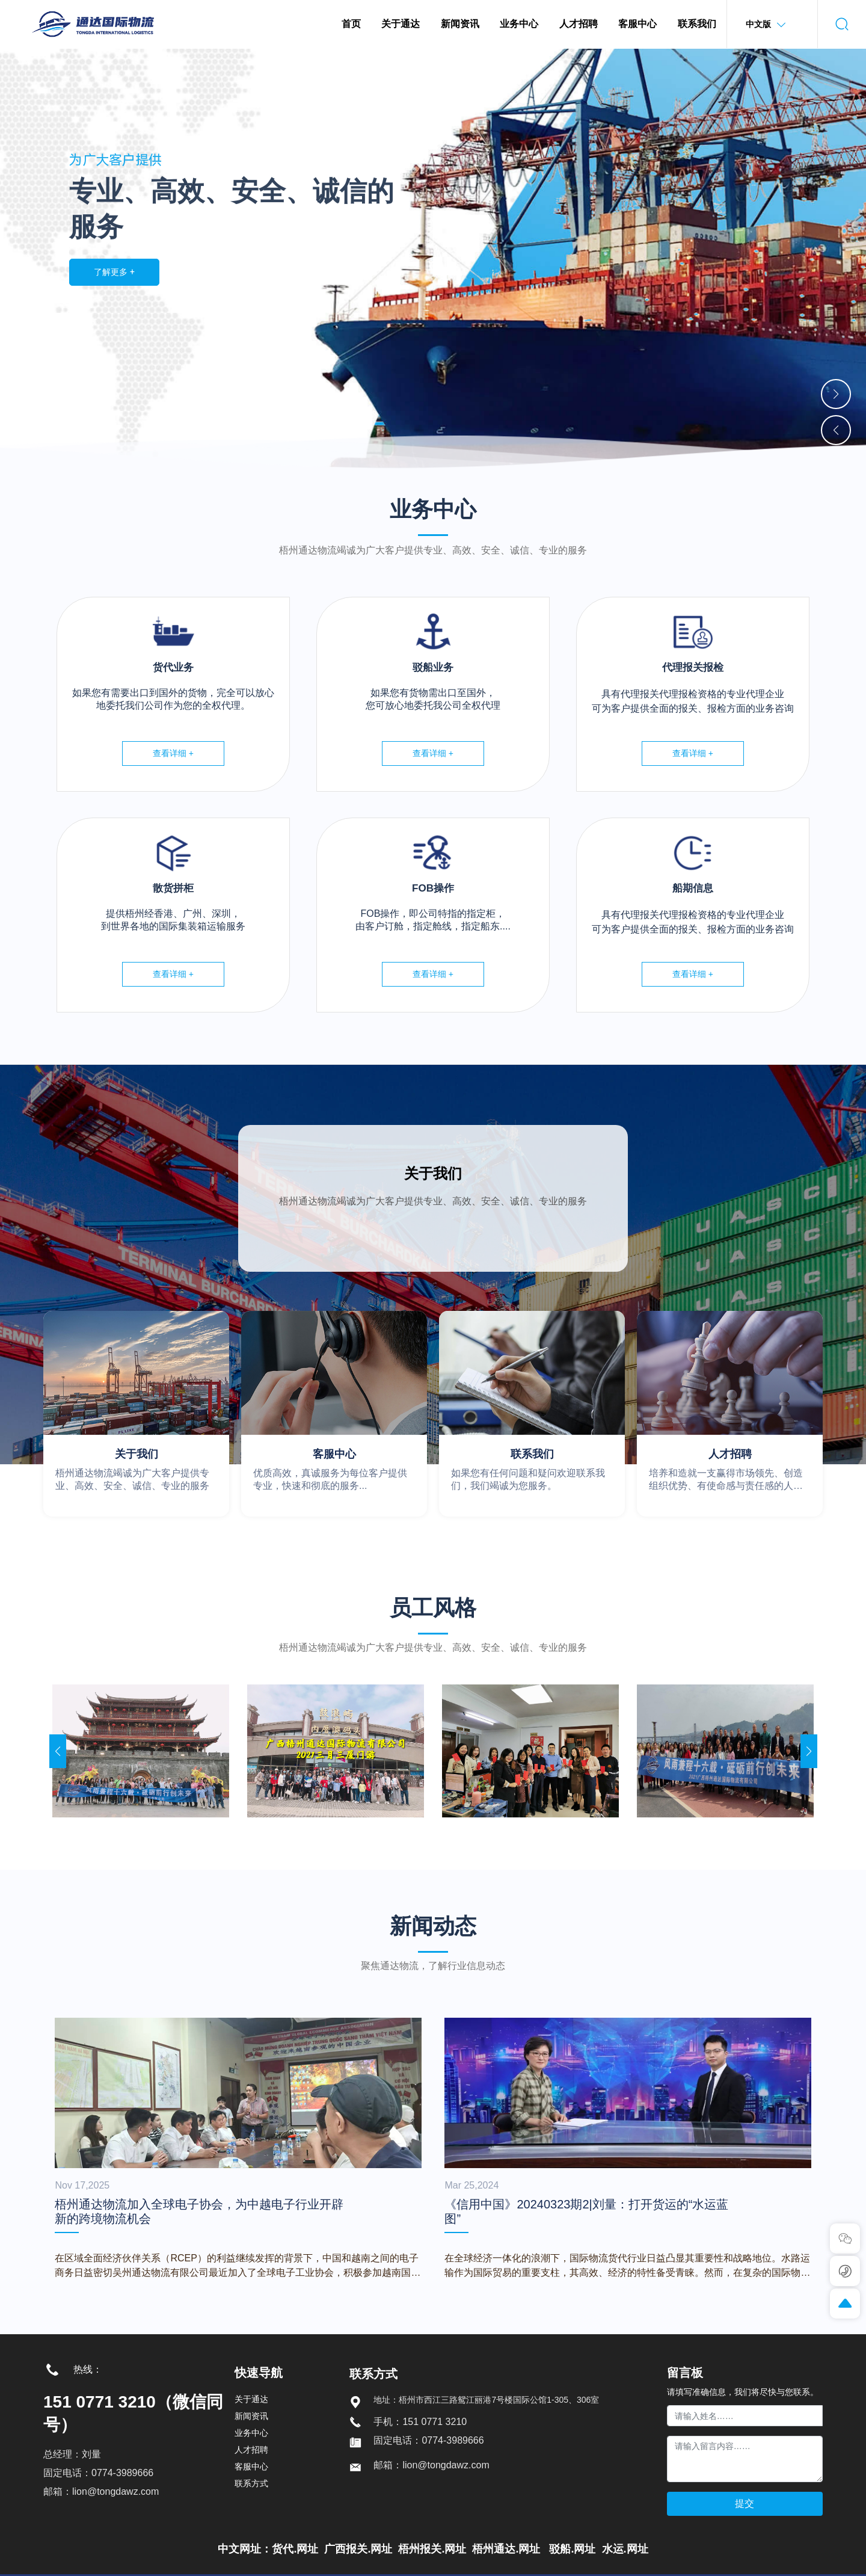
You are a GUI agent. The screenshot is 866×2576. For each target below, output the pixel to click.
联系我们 (532, 1454)
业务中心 (251, 2433)
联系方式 (251, 2483)
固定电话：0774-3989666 (98, 2473)
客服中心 (334, 1454)
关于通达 (251, 2399)
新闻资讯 (251, 2416)
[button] (836, 394)
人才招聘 (730, 1454)
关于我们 (433, 1173)
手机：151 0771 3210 (420, 2422)
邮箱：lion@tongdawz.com (101, 2491)
